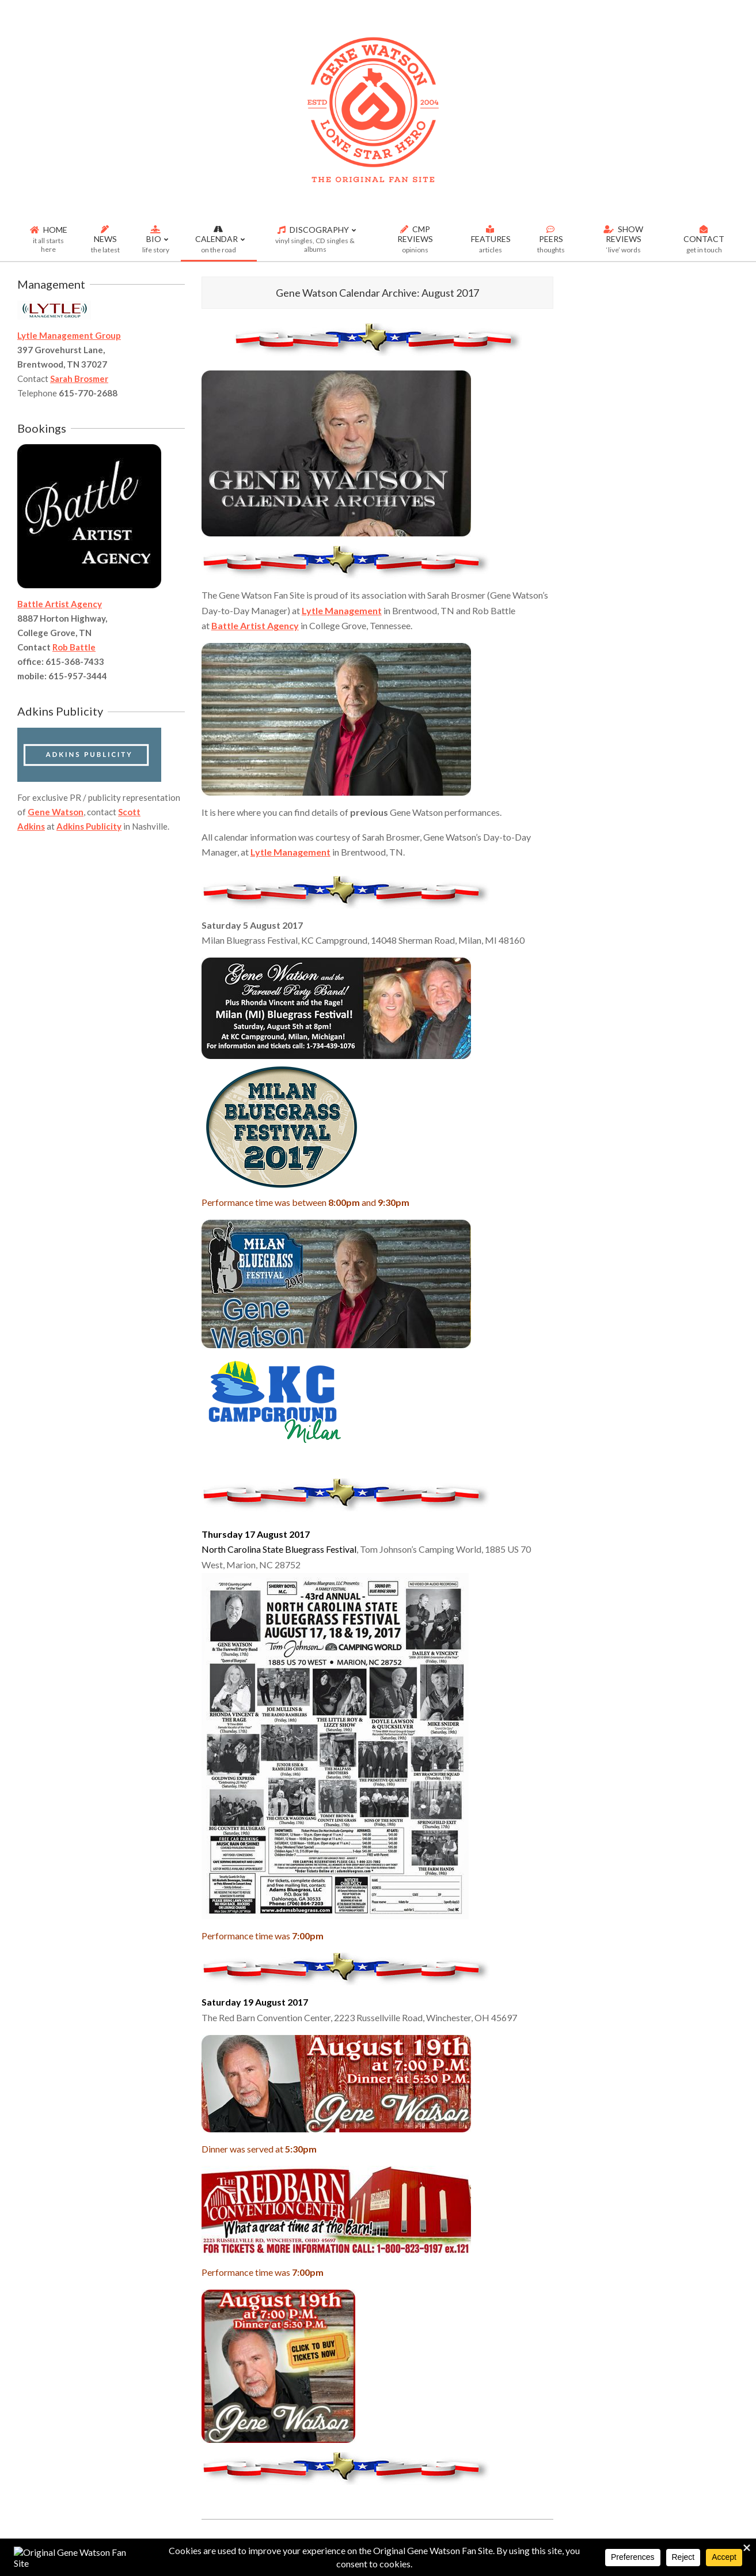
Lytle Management (342, 610)
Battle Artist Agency (255, 625)
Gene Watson (55, 812)
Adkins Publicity (88, 826)
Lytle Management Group (69, 335)
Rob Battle (74, 647)
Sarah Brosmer (79, 378)
